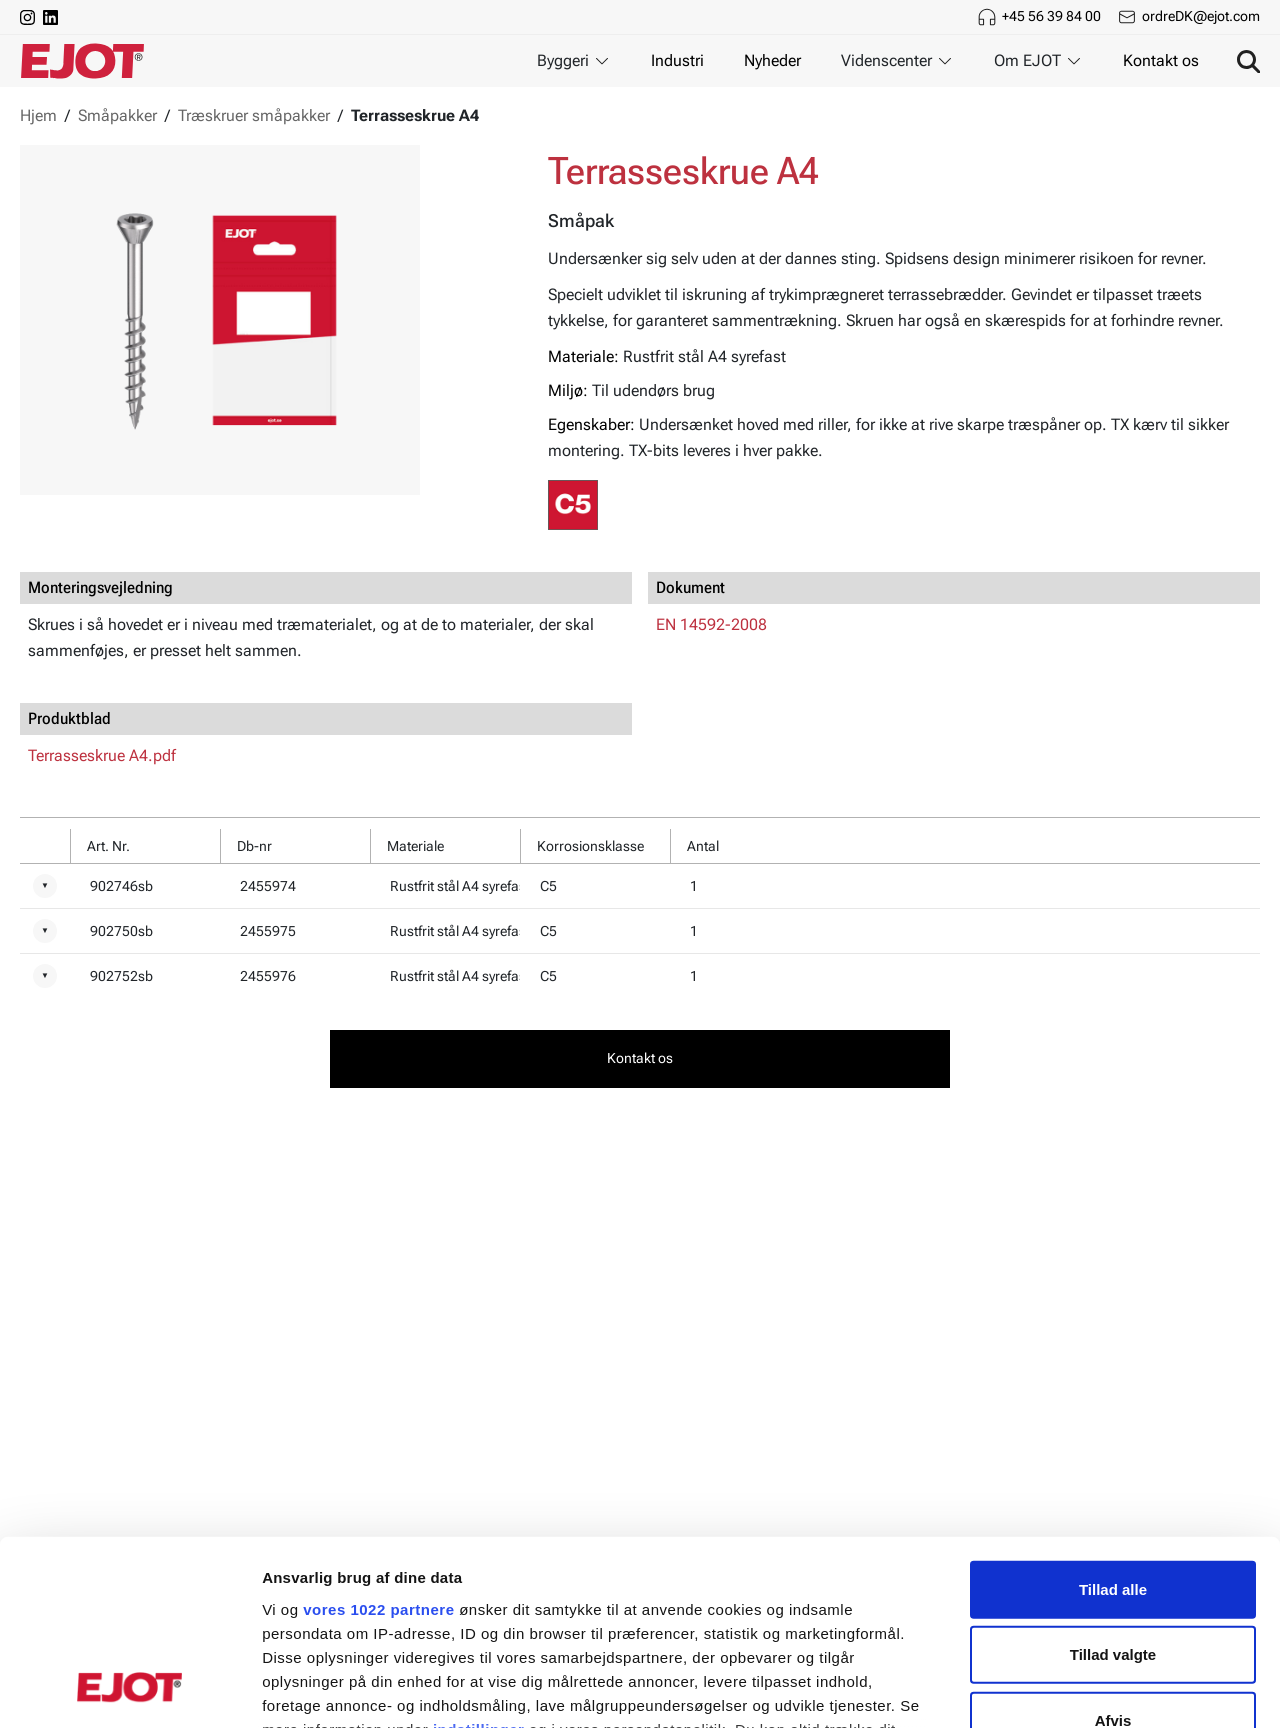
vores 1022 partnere (378, 1442)
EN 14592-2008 (711, 624)
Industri (677, 60)
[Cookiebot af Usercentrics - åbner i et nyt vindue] (129, 1689)
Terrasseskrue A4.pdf (102, 755)
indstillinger (479, 1562)
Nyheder (772, 60)
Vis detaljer (1039, 1688)
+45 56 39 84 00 (1051, 16)
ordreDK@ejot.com (1201, 16)
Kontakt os (1161, 60)
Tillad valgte (1113, 1487)
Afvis (1113, 1553)
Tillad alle (1113, 1422)
